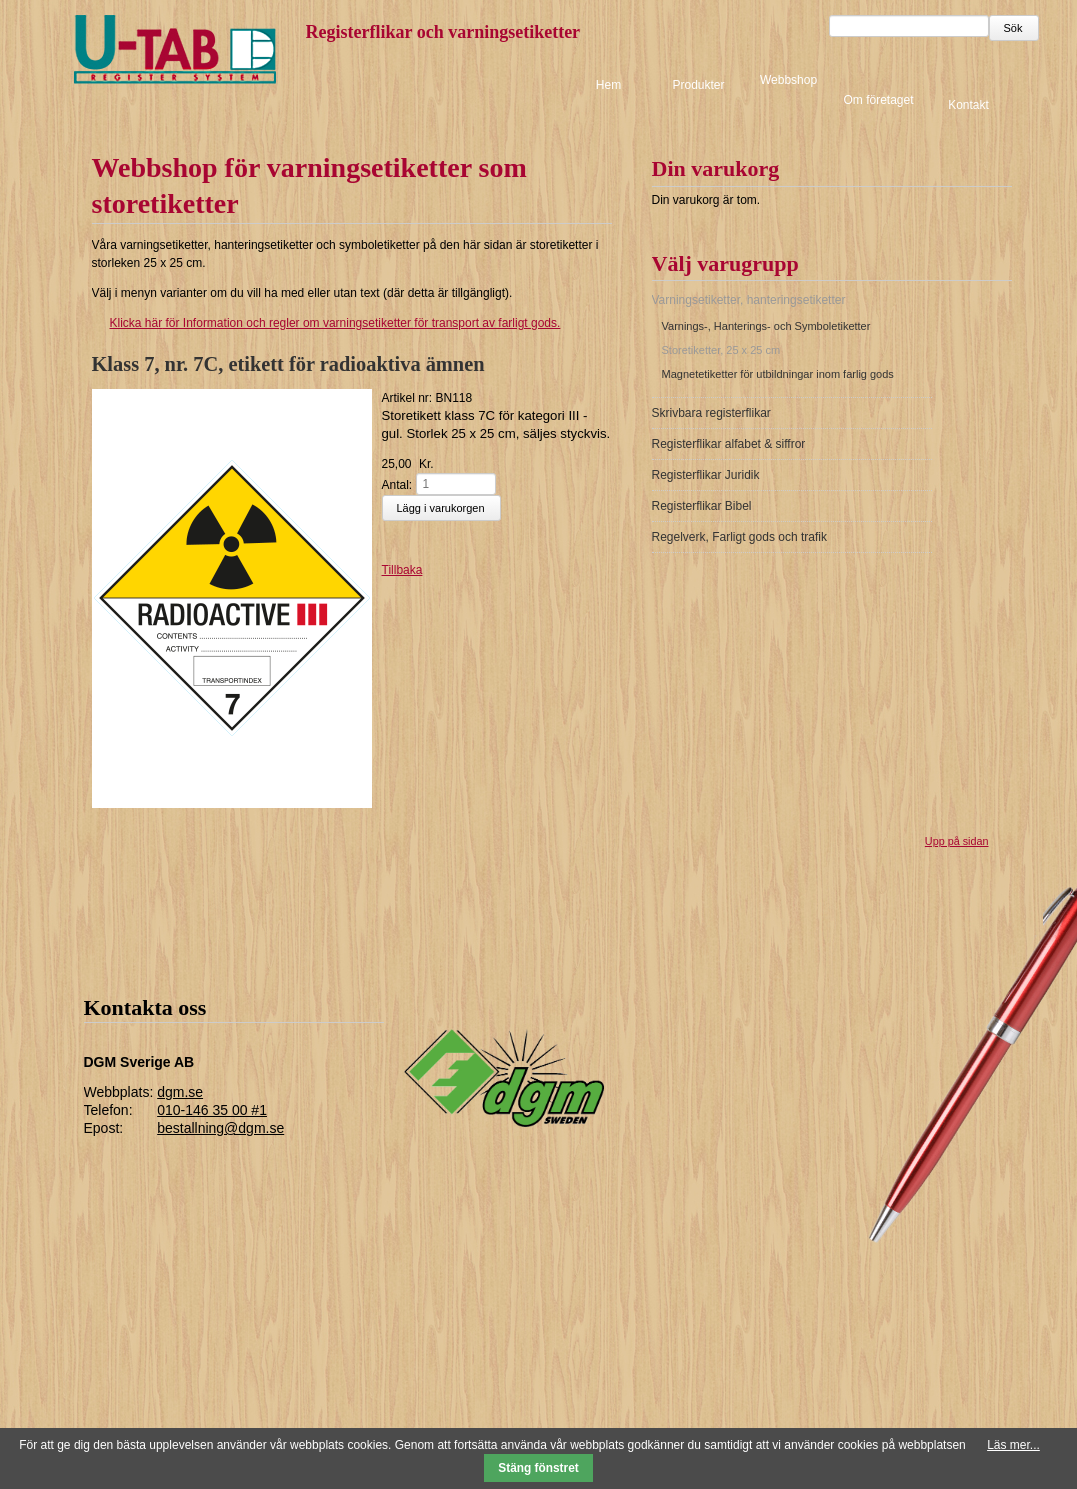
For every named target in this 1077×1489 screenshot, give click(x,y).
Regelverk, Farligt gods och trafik (739, 537)
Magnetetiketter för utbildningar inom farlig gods (778, 374)
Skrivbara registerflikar (711, 413)
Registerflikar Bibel (702, 506)
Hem (608, 85)
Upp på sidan (957, 841)
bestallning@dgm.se (220, 1128)
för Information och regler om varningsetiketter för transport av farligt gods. (326, 323)
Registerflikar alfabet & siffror (729, 444)
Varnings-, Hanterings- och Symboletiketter (766, 326)
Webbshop (788, 80)
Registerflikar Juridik (706, 475)
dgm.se (180, 1092)
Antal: (397, 484)
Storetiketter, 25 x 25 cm (721, 350)
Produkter (698, 85)
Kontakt (968, 104)
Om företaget (878, 100)
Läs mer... (1013, 1445)
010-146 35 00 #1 (212, 1110)
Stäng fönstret (538, 1468)
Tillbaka (402, 570)
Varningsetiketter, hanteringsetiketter (749, 300)
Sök (1013, 28)
